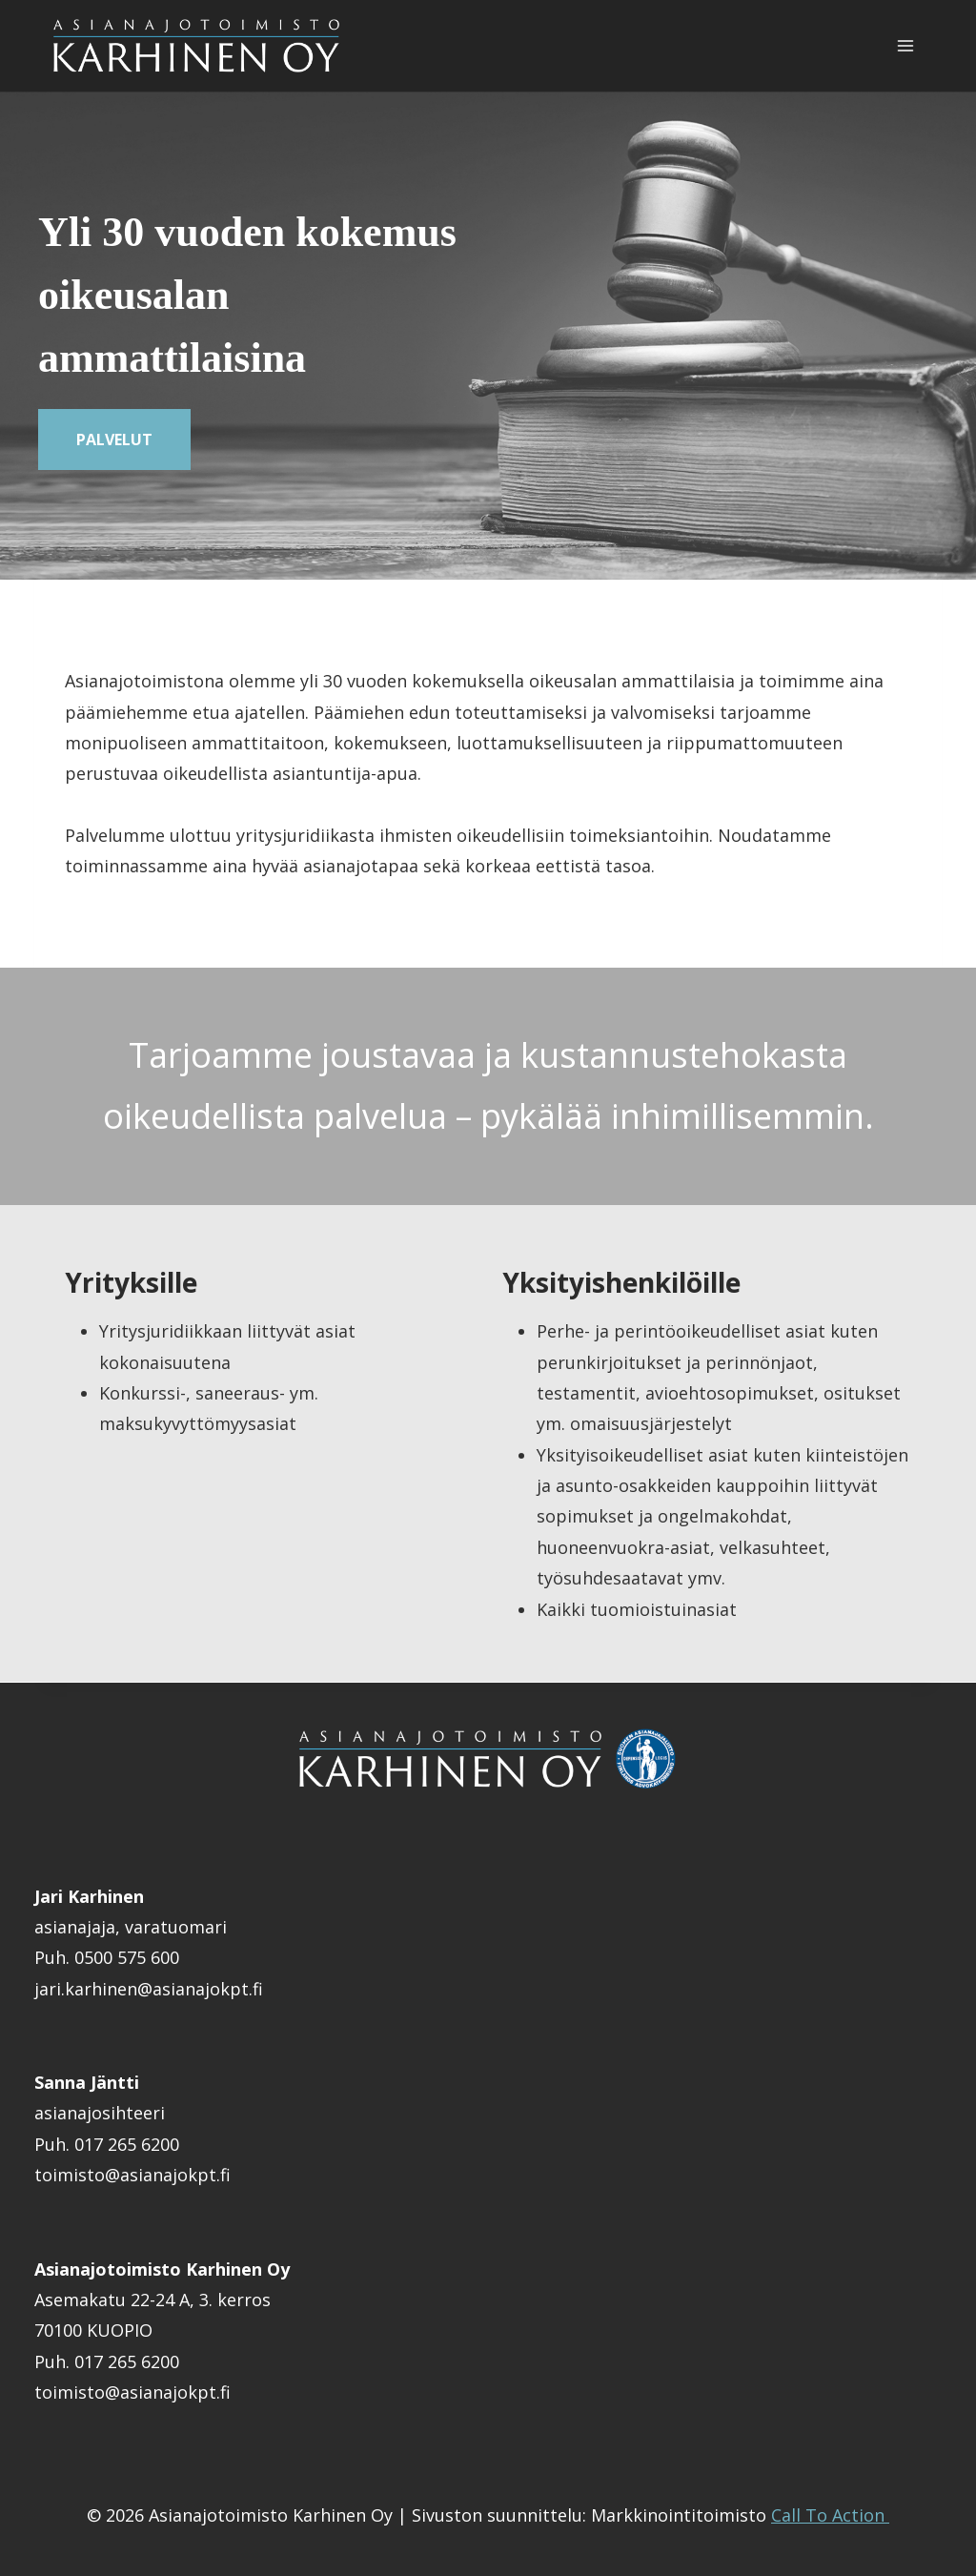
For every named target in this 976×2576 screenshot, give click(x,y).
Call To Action (830, 2515)
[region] (488, 336)
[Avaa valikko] (905, 46)
